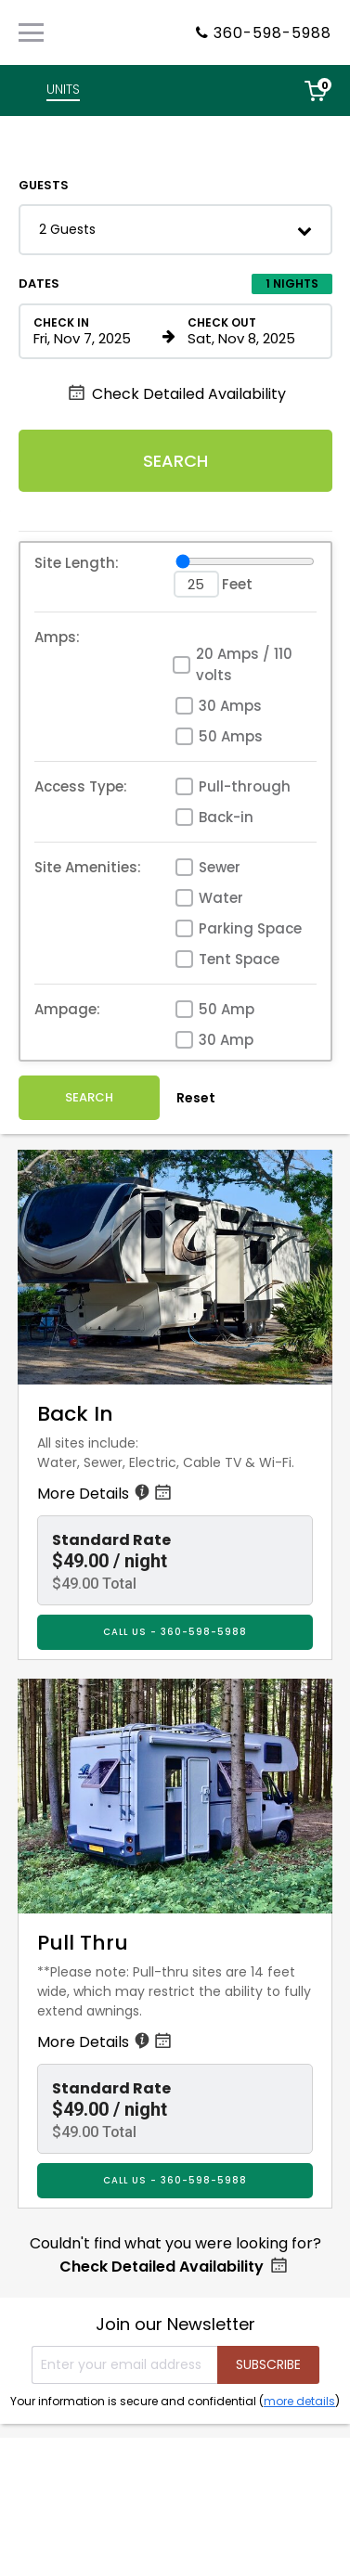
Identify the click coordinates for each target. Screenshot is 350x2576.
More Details (106, 1493)
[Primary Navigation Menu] (31, 32)
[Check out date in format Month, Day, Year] (249, 331)
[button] (175, 229)
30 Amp (226, 1040)
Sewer (219, 867)
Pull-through (245, 786)
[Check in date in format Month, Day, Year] (94, 331)
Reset (195, 1097)
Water (221, 898)
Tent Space (239, 959)
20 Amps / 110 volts (244, 664)
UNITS (63, 89)
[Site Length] (245, 561)
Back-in (226, 817)
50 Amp (226, 1009)
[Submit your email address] (268, 2365)
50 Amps (231, 736)
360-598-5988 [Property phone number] (272, 33)
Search (175, 460)
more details (299, 2401)
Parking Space (250, 928)
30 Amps (230, 705)
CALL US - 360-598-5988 (175, 1632)
